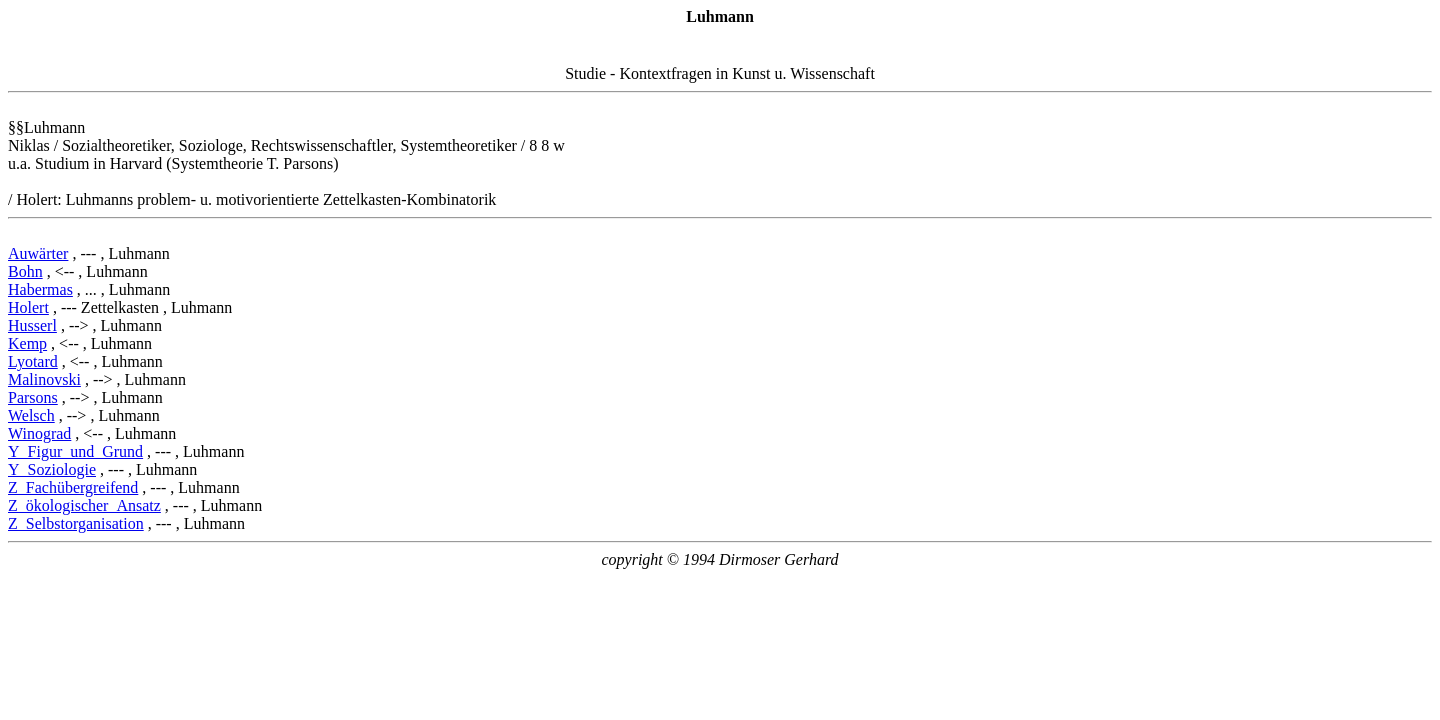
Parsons (33, 397)
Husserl (32, 325)
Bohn (25, 271)
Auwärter (38, 253)
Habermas (40, 289)
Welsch (31, 415)
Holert (28, 307)
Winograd (39, 433)
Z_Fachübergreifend (73, 487)
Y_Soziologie (52, 469)
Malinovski (44, 379)
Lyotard (33, 361)
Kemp (27, 343)
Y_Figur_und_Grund (75, 451)
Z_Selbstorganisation (76, 523)
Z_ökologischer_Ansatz (84, 505)
